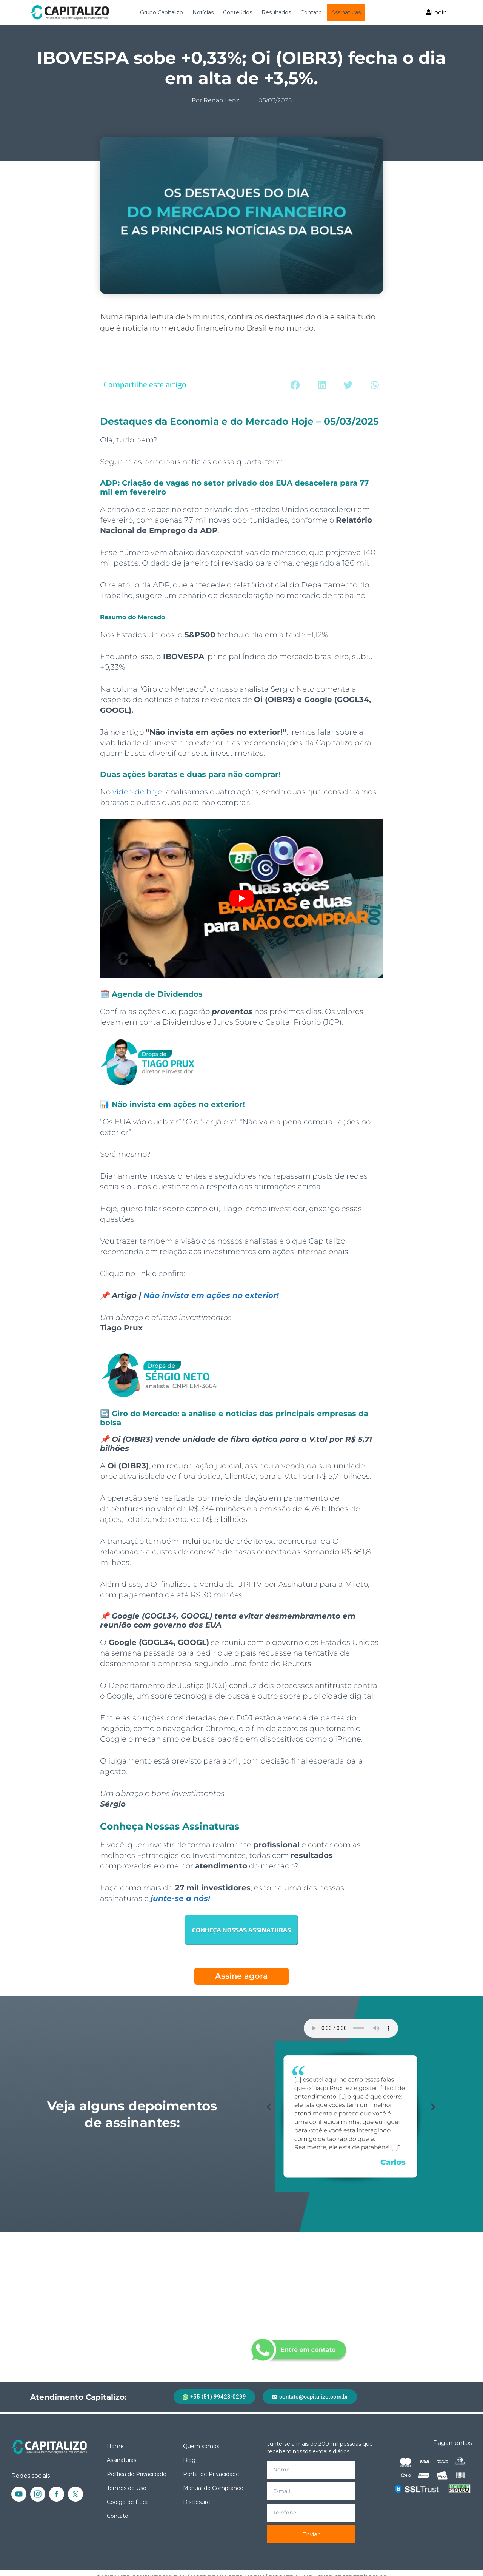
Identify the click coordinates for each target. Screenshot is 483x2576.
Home (115, 2446)
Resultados (276, 12)
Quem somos (201, 2446)
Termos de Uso (126, 2488)
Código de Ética (128, 2502)
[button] (295, 385)
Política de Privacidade (136, 2474)
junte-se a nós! (180, 1898)
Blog (189, 2460)
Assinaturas (346, 12)
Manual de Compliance (213, 2488)
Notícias (203, 12)
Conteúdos (237, 12)
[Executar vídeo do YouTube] (241, 898)
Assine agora (241, 1976)
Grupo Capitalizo (161, 12)
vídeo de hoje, (138, 791)
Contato (311, 12)
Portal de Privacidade (211, 2474)
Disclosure (196, 2502)
